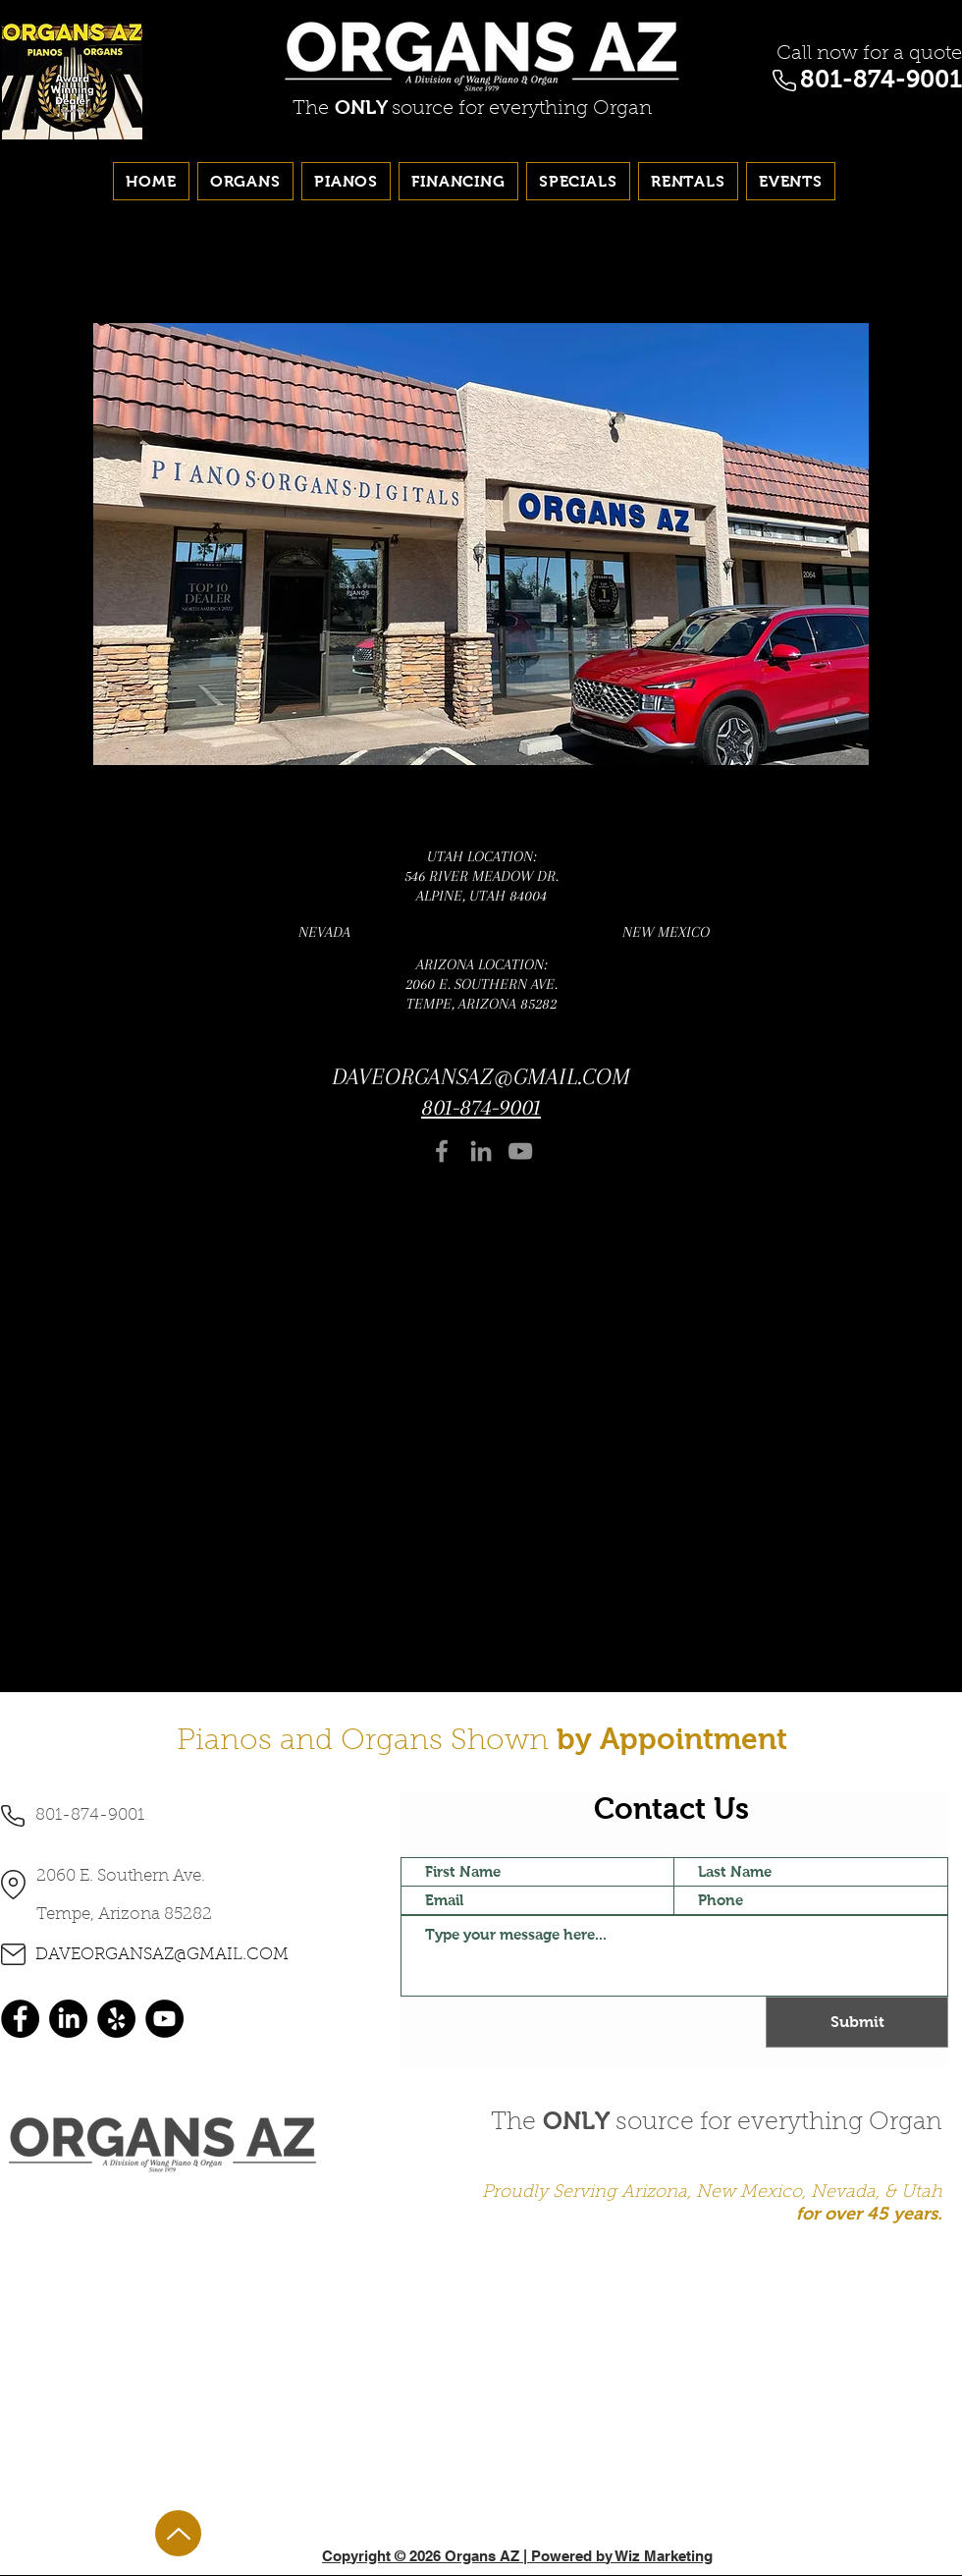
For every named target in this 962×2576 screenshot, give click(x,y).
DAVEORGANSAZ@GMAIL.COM (481, 1076)
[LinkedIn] (481, 1151)
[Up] (178, 2533)
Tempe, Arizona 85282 (124, 1914)
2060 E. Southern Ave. (120, 1876)
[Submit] (857, 2022)
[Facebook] (441, 1151)
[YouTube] (520, 1151)
